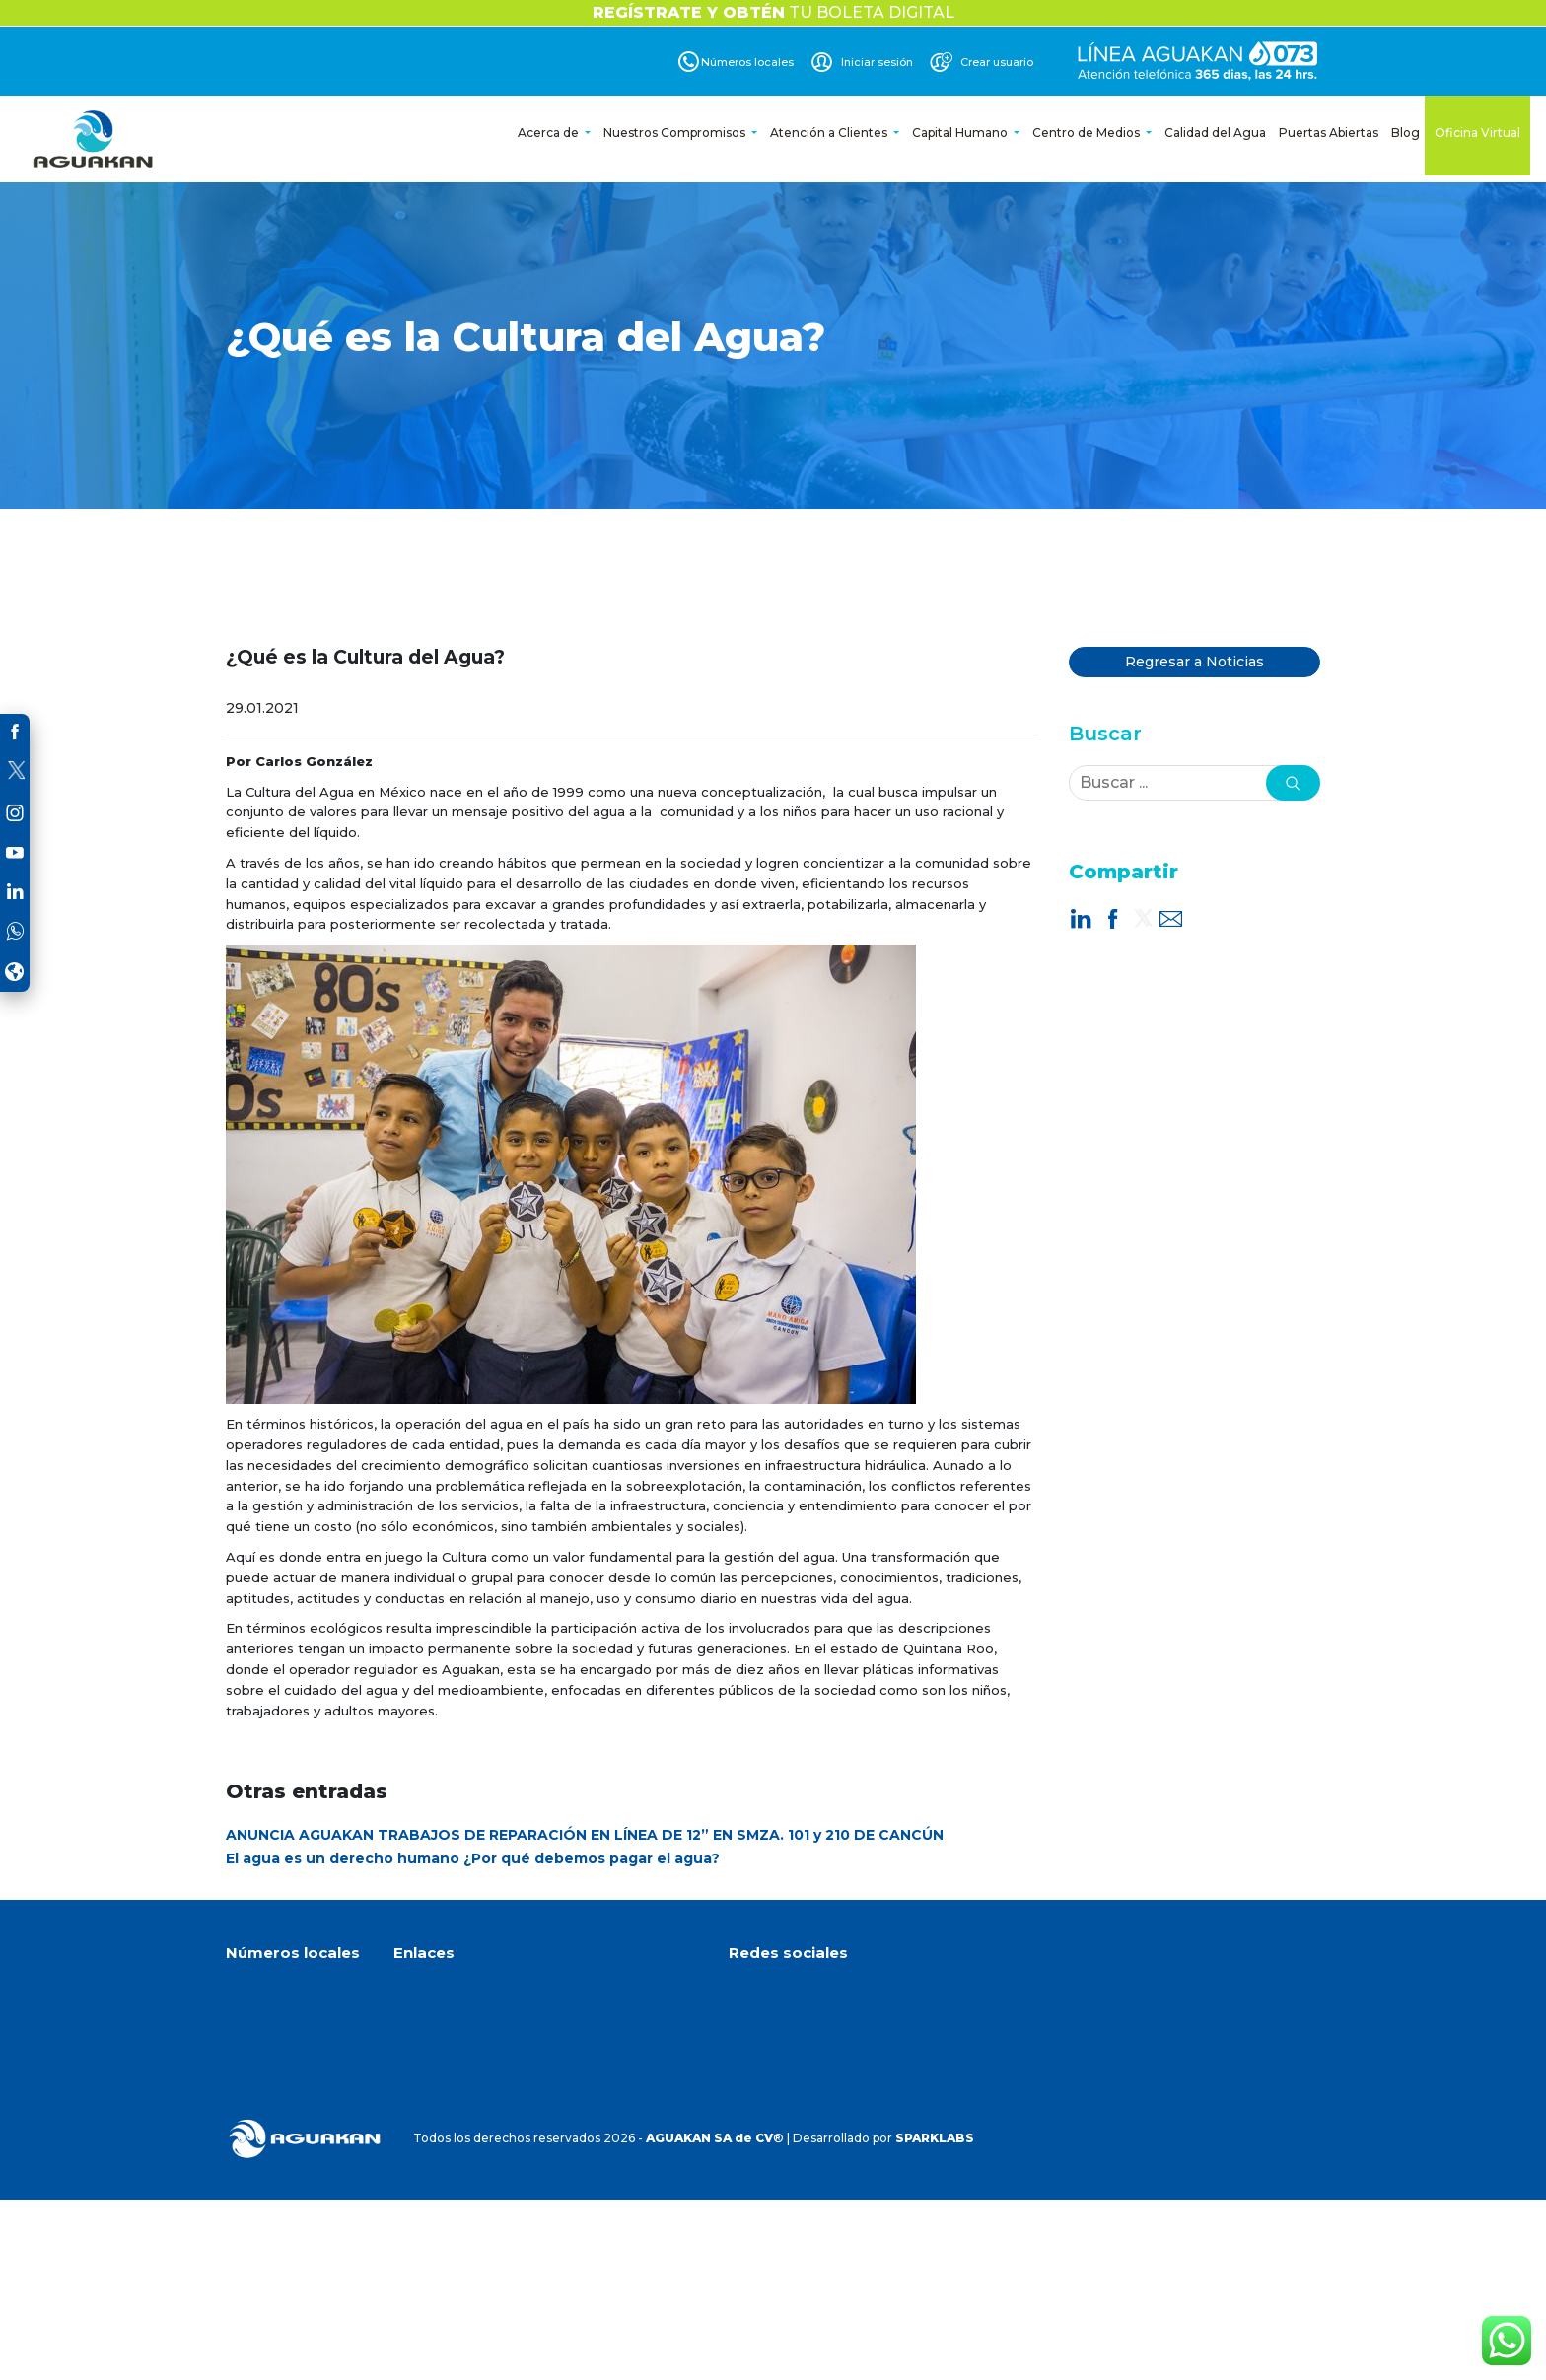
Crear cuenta (432, 2090)
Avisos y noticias (442, 2066)
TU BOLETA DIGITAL (773, 12)
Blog (1405, 132)
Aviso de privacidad (451, 2115)
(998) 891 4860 (285, 2057)
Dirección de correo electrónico (849, 2152)
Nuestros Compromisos (675, 132)
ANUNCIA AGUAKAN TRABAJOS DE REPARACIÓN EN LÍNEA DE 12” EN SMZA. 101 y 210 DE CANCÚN (585, 1835)
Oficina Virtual (1477, 132)
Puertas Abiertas (1328, 132)
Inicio (409, 1991)
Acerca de (550, 132)
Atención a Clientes (830, 132)
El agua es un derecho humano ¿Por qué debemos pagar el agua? (473, 1858)
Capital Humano (961, 132)
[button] (1293, 783)
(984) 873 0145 (285, 2118)
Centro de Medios (1087, 132)
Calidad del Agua (1215, 132)
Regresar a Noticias (1194, 661)
